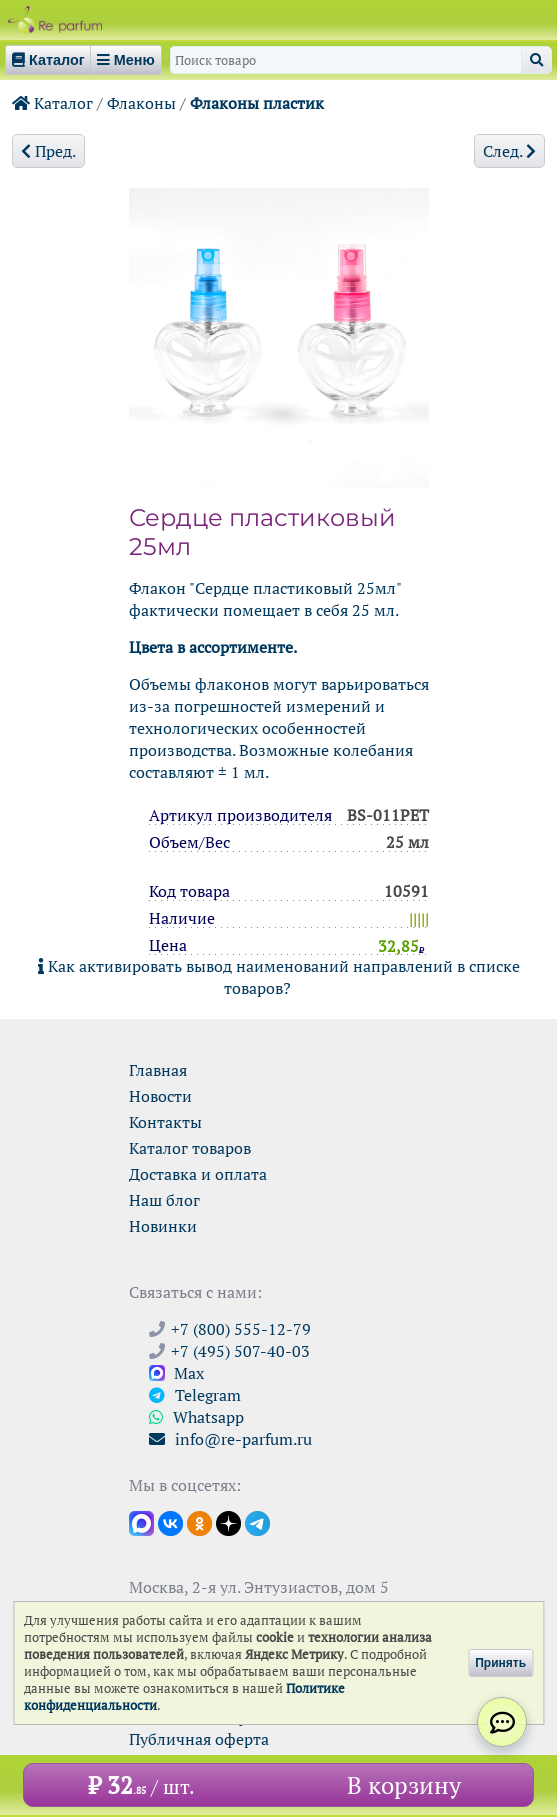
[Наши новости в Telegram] (257, 1522)
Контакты (165, 1122)
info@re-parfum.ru (230, 1439)
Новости (160, 1096)
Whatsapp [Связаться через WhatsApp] (196, 1417)
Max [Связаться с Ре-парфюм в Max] (176, 1373)
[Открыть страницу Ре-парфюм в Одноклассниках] (199, 1522)
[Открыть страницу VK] (170, 1522)
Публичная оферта (199, 1739)
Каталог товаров (190, 1148)
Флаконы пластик (257, 103)
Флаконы (141, 103)
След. (509, 151)
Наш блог (164, 1200)
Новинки (163, 1226)
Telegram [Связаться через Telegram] (195, 1395)
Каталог (52, 103)
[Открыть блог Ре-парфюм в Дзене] (228, 1522)
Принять (500, 1663)
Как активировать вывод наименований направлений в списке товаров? (279, 977)
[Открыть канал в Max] (141, 1522)
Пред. (48, 151)
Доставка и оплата (198, 1174)
